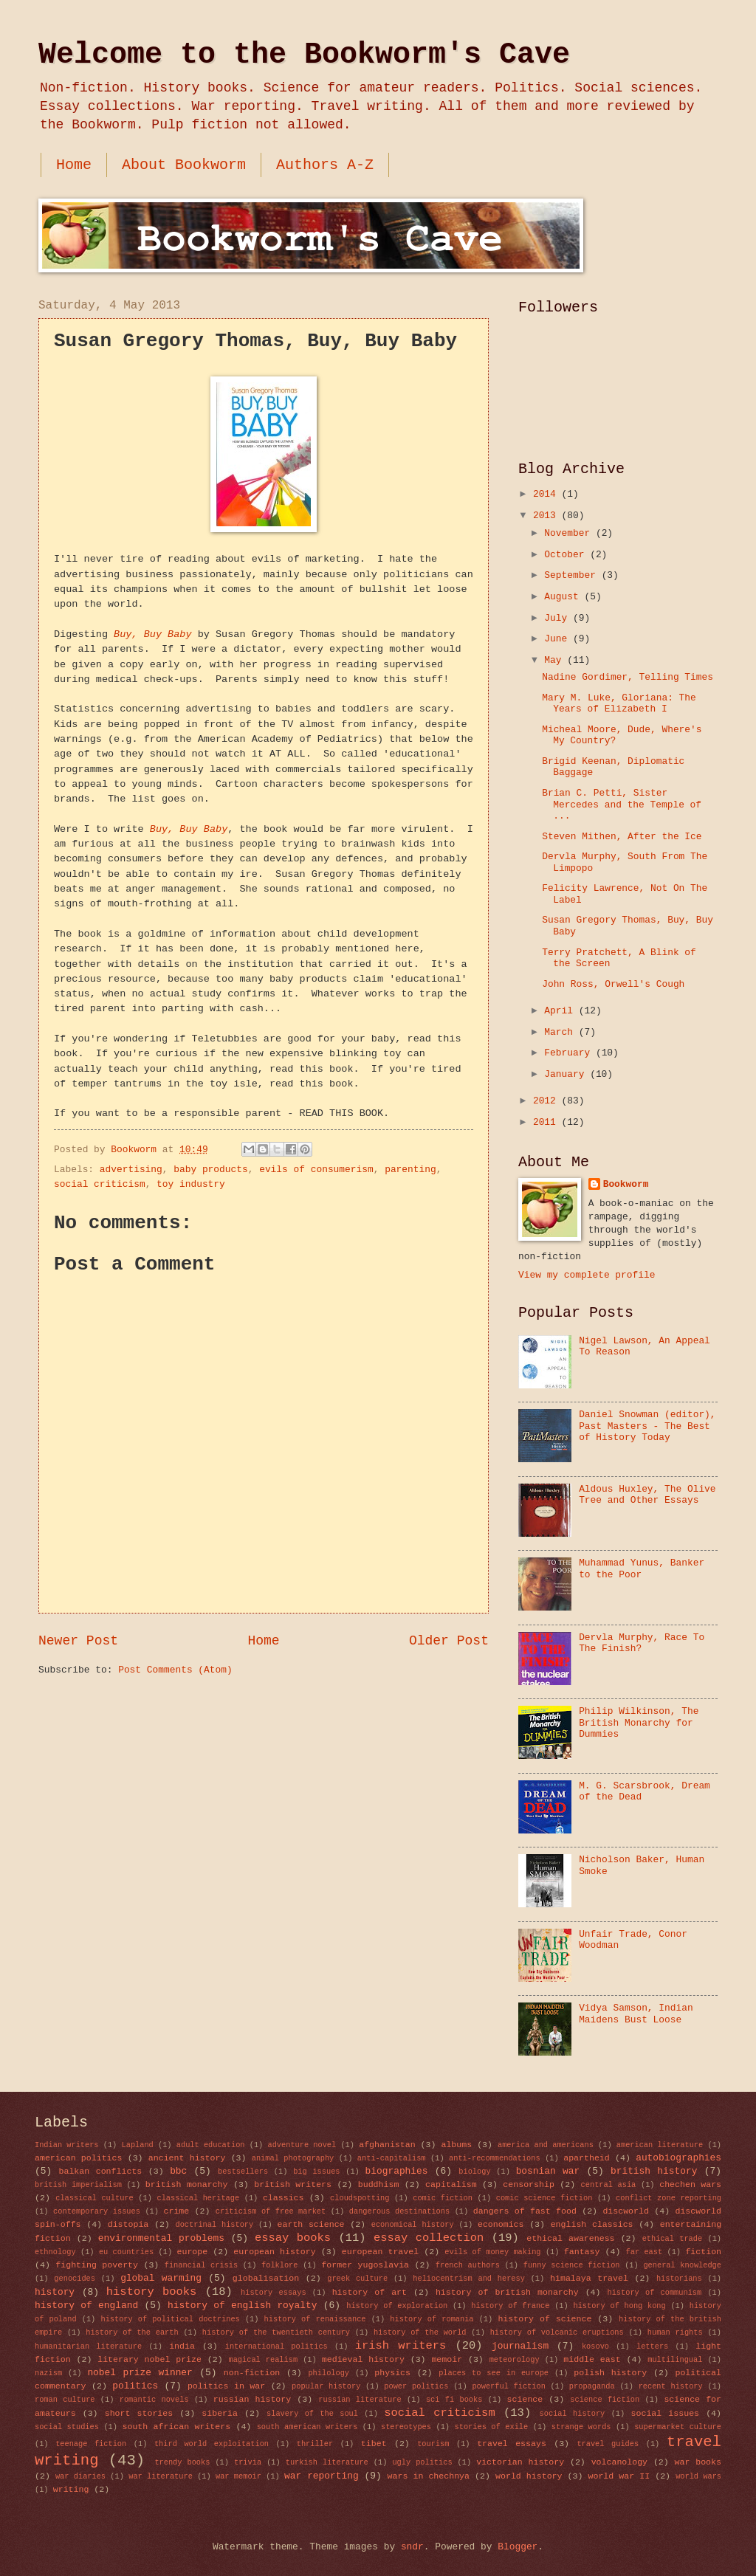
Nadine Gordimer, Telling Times (627, 677)
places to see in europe (494, 2373)
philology (328, 2373)
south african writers (177, 2426)
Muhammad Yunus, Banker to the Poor (641, 1568)
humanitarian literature (88, 2346)
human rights (675, 2332)
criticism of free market (271, 2211)
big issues (316, 2171)
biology (474, 2171)
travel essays (511, 2443)
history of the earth (132, 2332)
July (558, 618)
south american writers (307, 2426)
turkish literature (327, 2462)
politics (135, 2385)
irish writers (400, 2345)
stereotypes (406, 2426)
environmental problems (161, 2238)
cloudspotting (359, 2198)
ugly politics (422, 2462)
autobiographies (678, 2157)
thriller (315, 2443)
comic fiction (442, 2198)
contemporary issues (96, 2211)
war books (698, 2462)
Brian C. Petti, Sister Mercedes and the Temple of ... (621, 805)
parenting (410, 1169)
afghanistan (387, 2144)
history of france (510, 2305)
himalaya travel (589, 2278)
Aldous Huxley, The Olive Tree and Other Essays (647, 1495)
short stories (139, 2413)
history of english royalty (242, 2305)
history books (151, 2291)
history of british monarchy (507, 2292)
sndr (412, 2546)
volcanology (619, 2462)
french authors (468, 2265)
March (561, 1032)
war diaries (80, 2476)
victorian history (520, 2462)
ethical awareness (570, 2238)
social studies (67, 2426)
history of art (369, 2292)
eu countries (126, 2252)
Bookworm (626, 1184)
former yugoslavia (365, 2265)
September (572, 575)
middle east (591, 2359)
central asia (608, 2184)
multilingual (674, 2359)
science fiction (604, 2399)
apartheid (586, 2158)
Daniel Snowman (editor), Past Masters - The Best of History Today (647, 1426)
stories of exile (492, 2426)
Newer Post (78, 1640)
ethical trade (672, 2238)
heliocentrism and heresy (469, 2278)
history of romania (431, 2319)
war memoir (238, 2476)
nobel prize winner (139, 2372)
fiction (703, 2251)
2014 (547, 494)
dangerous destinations (399, 2211)
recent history (671, 2386)
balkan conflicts (100, 2171)
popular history (326, 2386)
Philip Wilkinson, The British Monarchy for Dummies (638, 1723)
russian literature (359, 2399)
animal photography (293, 2158)
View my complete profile (586, 1275)
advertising (131, 1169)
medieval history (363, 2359)
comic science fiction (544, 2198)
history (55, 2292)
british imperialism (78, 2184)
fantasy (582, 2251)
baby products (210, 1169)
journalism (520, 2346)
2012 (547, 1100)
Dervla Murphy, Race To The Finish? (641, 1643)
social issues (665, 2413)
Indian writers (67, 2145)
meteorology (514, 2359)
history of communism (655, 2292)
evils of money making (492, 2252)
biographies (396, 2171)
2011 (547, 1122)
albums (456, 2144)
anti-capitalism (391, 2158)
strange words (581, 2426)
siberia (220, 2413)
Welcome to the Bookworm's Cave (304, 55)
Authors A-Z (325, 164)
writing (71, 2489)
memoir (446, 2359)
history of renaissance (315, 2319)
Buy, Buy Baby (188, 829)
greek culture (357, 2278)
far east (644, 2252)
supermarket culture (677, 2426)
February (570, 1052)
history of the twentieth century (276, 2332)
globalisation (266, 2278)
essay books (293, 2238)
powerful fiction (508, 2386)
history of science (544, 2319)
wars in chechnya (429, 2476)
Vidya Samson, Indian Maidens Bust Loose (636, 2013)
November (570, 533)
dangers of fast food (525, 2211)
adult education (210, 2145)
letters (652, 2346)
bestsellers (243, 2171)
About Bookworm (184, 164)
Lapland (138, 2145)
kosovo (595, 2346)
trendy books (182, 2462)
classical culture (94, 2198)
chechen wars (690, 2184)
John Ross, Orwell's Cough (613, 984)
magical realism (263, 2359)
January (567, 1074)
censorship (528, 2184)
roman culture (65, 2399)
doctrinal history (214, 2224)
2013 (547, 515)
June (558, 638)
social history (572, 2413)
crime (177, 2211)
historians (679, 2278)
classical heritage (198, 2198)
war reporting (321, 2476)
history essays (273, 2292)
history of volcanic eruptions (557, 2332)
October (567, 554)
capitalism (450, 2184)
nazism (48, 2373)
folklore (279, 2265)
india (182, 2346)
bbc (178, 2171)
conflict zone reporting (668, 2198)
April (561, 1010)
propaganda (592, 2386)
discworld (625, 2211)
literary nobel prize (149, 2359)
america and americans (546, 2145)
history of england (86, 2305)
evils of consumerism (316, 1169)
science (525, 2399)
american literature (659, 2145)
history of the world (420, 2332)
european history (274, 2251)
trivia (247, 2462)
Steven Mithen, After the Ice (621, 836)
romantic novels (154, 2399)
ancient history (187, 2158)
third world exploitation (211, 2443)
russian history (252, 2399)
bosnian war (548, 2171)
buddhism (378, 2184)
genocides (74, 2278)
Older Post (449, 1640)
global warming (161, 2278)
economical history (412, 2224)
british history (654, 2171)
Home (74, 164)
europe (191, 2251)
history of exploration (396, 2305)
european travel (380, 2251)
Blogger (517, 2546)
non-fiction (252, 2372)
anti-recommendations (494, 2158)
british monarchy (186, 2184)
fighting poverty (96, 2265)
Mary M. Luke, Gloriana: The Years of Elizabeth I (619, 703)
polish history (610, 2372)
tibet (374, 2443)
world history (528, 2476)
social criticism (99, 1184)
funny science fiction (571, 2265)
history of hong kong (619, 2305)
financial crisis (201, 2265)
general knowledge (682, 2265)
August (564, 596)
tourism (433, 2443)
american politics (78, 2158)
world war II (619, 2476)
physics (392, 2372)
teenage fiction (90, 2443)
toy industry (191, 1184)
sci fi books (454, 2399)
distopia (128, 2224)
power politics (416, 2386)
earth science (311, 2224)
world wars (698, 2476)
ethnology (55, 2252)
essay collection (429, 2238)
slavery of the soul (312, 2413)
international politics (276, 2346)
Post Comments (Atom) (175, 1670)
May (555, 660)
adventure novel (301, 2145)
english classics (592, 2224)
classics (283, 2198)
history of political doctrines (169, 2319)
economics (501, 2224)
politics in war (226, 2386)
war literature (160, 2476)
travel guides (608, 2443)
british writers (292, 2184)
